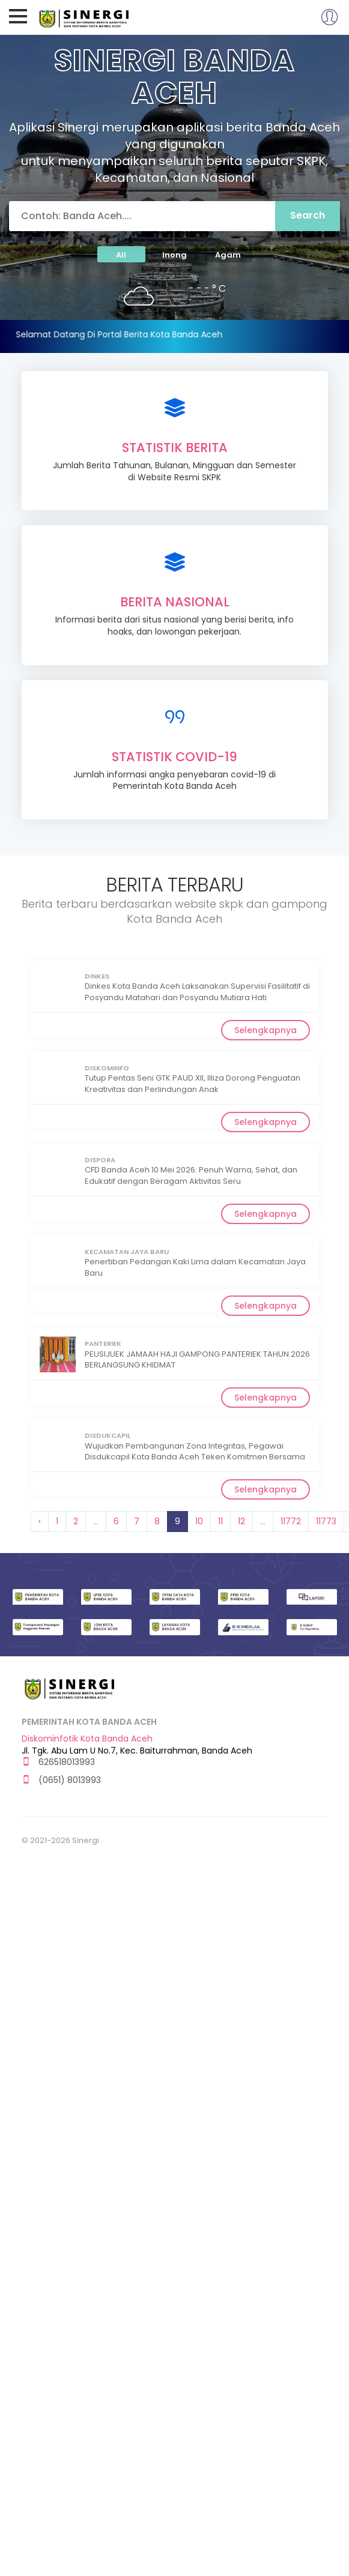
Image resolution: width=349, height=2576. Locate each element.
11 (220, 1521)
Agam (228, 255)
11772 (291, 1521)
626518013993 (58, 1762)
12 (241, 1521)
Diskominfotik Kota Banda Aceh (87, 1739)
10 (199, 1521)
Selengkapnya (265, 1030)
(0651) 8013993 (61, 1780)
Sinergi (85, 17)
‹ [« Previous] (39, 1521)
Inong (174, 255)
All (121, 255)
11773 (326, 1521)
